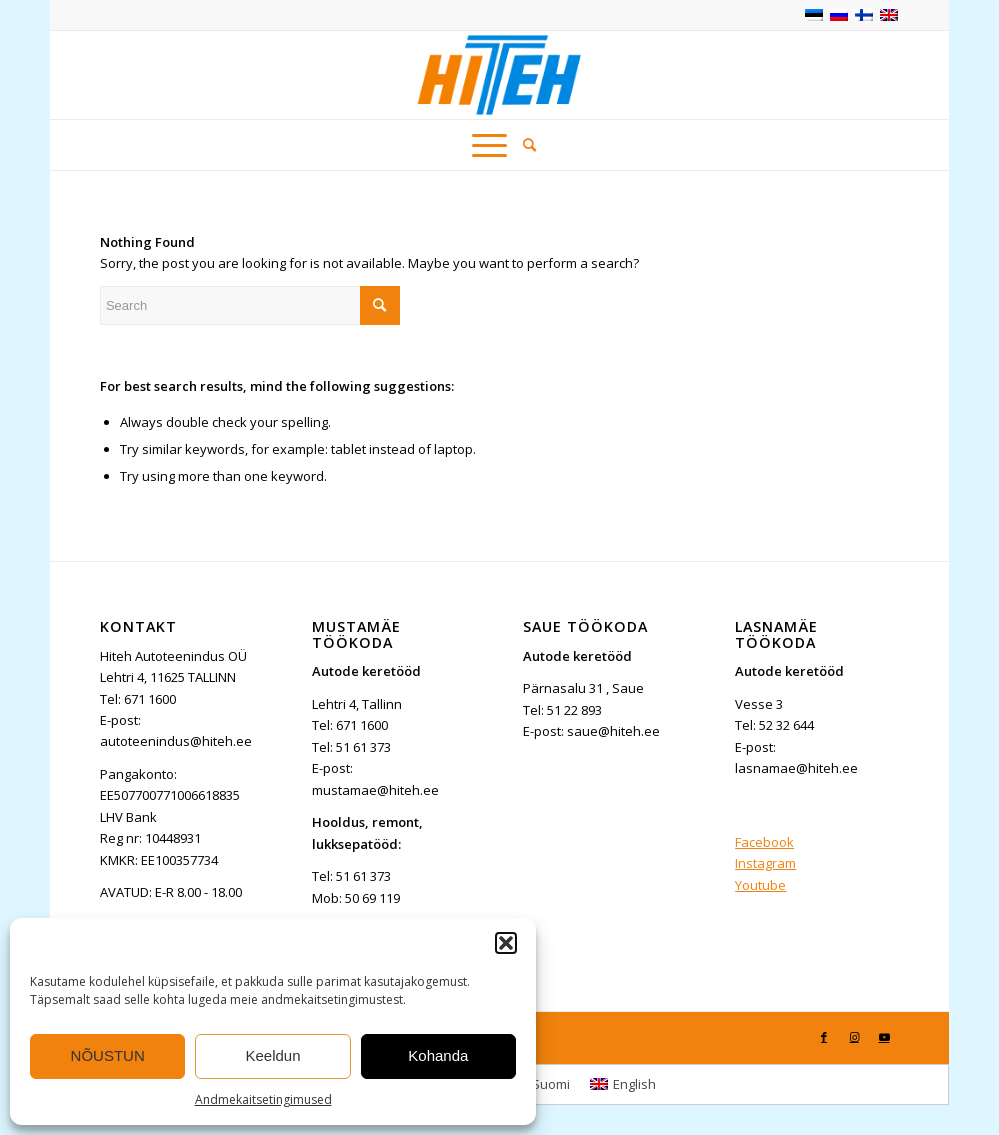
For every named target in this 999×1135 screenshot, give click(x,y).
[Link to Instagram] (854, 1037)
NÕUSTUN (108, 1055)
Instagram (765, 863)
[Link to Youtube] (884, 1037)
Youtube (760, 885)
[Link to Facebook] (824, 1037)
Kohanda (438, 1055)
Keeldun (272, 1055)
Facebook (764, 842)
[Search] (525, 145)
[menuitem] (525, 145)
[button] (506, 943)
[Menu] (489, 145)
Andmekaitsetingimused (263, 1099)
